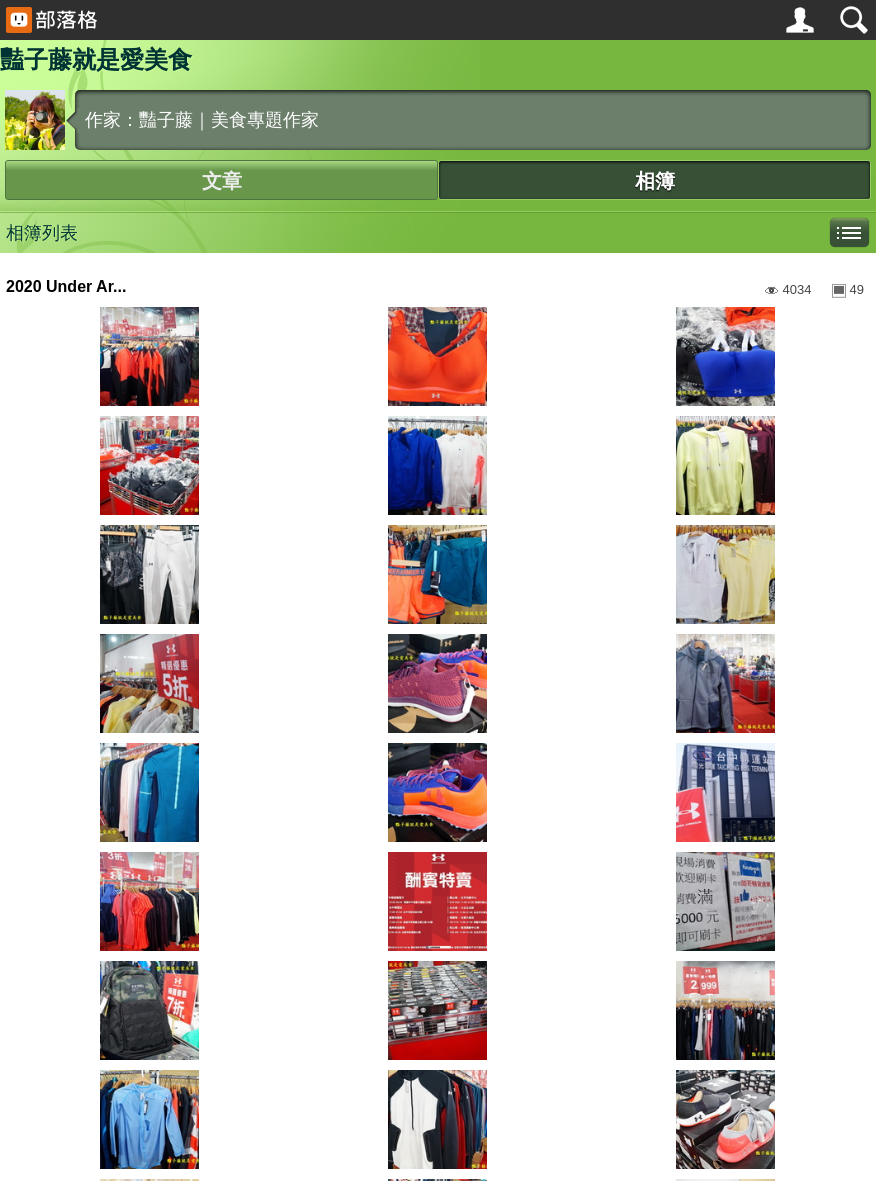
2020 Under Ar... (66, 286)
